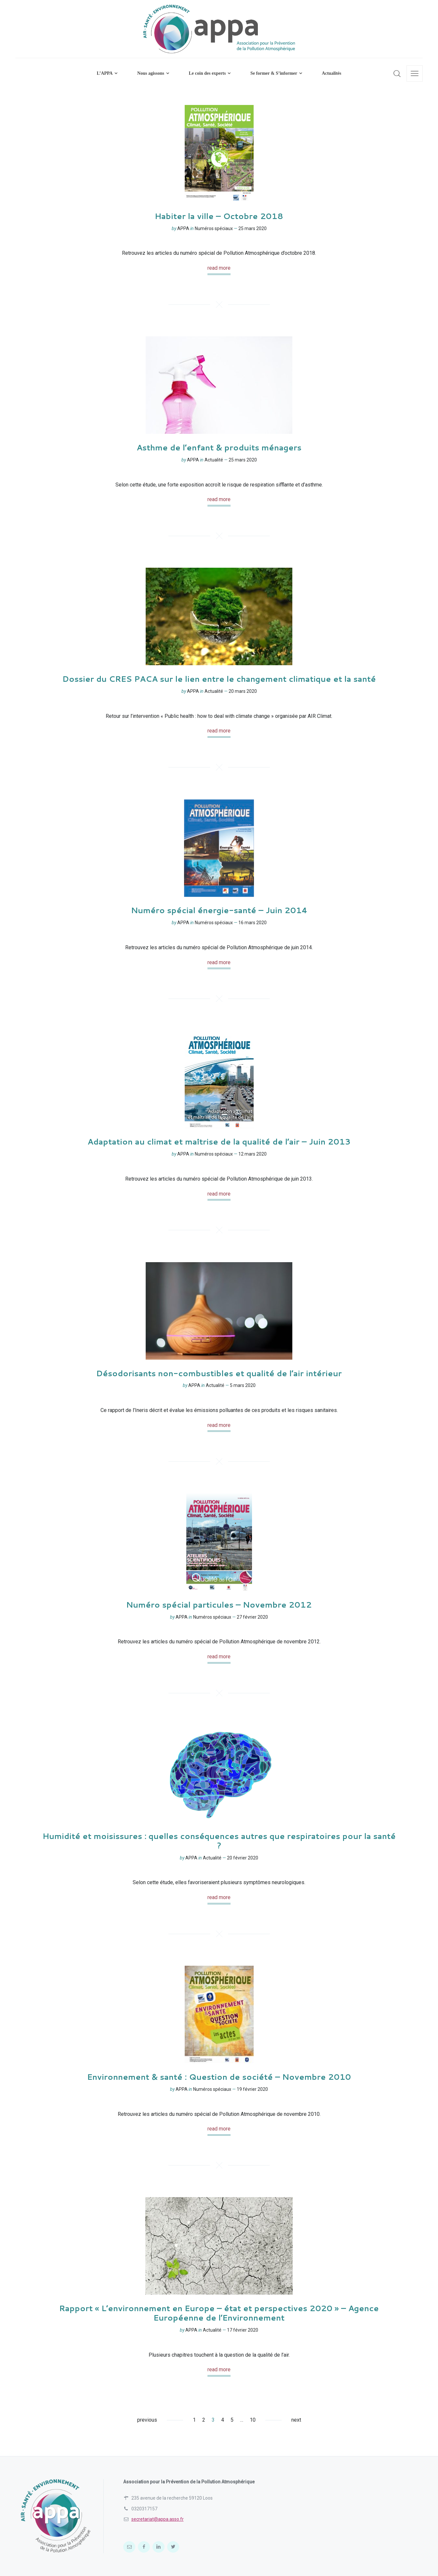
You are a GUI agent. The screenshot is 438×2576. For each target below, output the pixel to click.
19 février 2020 (252, 2089)
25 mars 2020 (252, 228)
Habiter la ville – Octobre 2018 (219, 216)
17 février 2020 (242, 2330)
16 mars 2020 (252, 922)
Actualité (214, 459)
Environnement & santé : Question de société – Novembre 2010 (219, 2076)
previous (147, 2420)
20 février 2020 (242, 1857)
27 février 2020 (252, 1617)
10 (253, 2420)
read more (219, 268)
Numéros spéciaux (214, 228)
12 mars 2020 (252, 1154)
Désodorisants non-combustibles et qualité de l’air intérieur (219, 1373)
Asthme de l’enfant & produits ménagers (219, 447)
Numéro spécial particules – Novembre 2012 (219, 1604)
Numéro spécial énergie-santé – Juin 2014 (219, 910)
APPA (183, 228)
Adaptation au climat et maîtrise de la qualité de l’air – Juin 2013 (219, 1141)
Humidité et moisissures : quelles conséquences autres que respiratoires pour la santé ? (219, 1841)
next (296, 2420)
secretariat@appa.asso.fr (157, 2519)
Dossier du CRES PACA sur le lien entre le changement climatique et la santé (219, 678)
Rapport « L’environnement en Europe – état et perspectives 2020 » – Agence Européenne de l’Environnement (219, 2313)
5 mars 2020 (243, 1385)
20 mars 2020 (243, 691)
